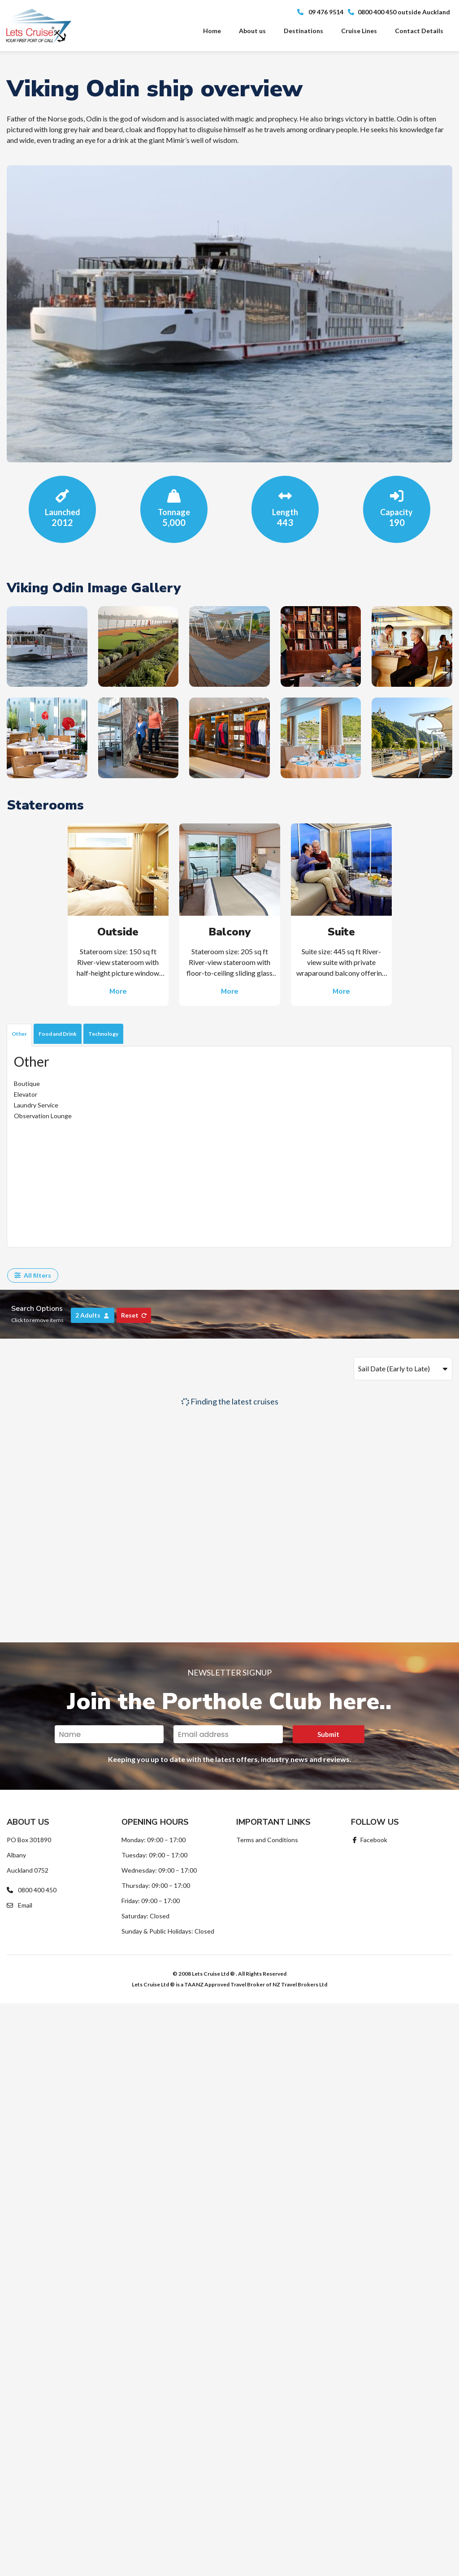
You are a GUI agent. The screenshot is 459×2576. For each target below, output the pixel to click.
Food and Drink (58, 1033)
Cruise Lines (359, 30)
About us (252, 30)
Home (212, 30)
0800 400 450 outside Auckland (399, 12)
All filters (32, 1275)
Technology (103, 1033)
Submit (328, 1734)
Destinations (303, 30)
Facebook (369, 1840)
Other (19, 1033)
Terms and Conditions (267, 1840)
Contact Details (419, 30)
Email (19, 1905)
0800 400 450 (31, 1890)
